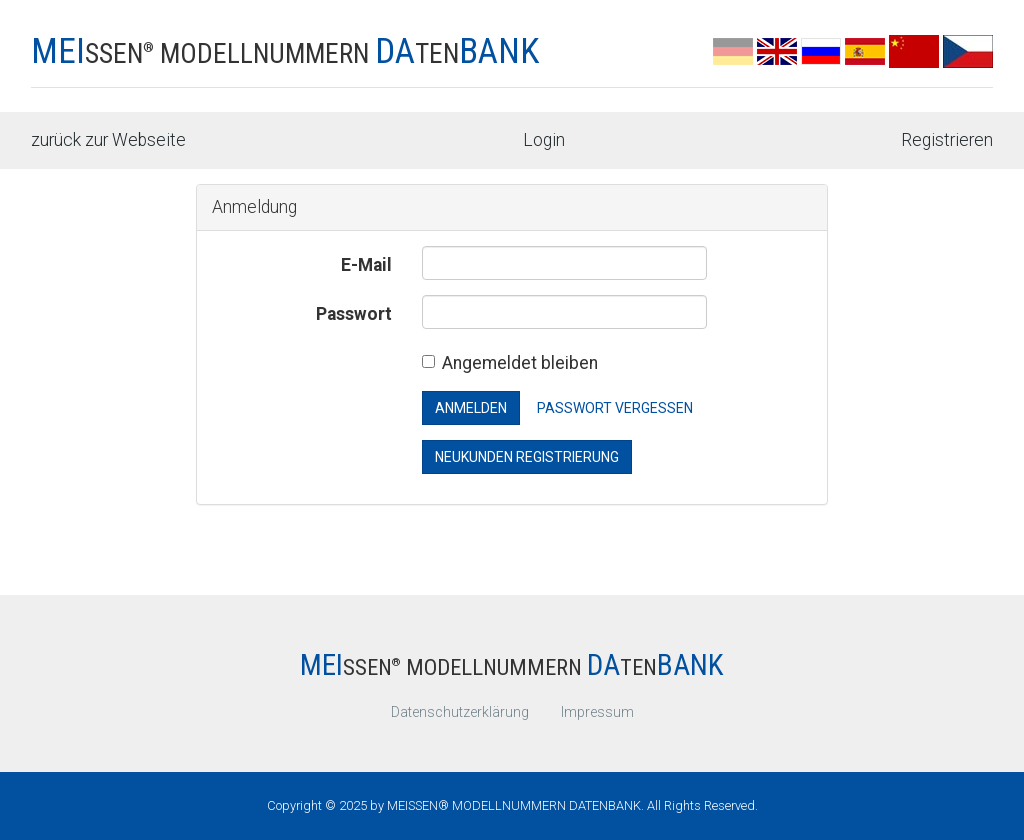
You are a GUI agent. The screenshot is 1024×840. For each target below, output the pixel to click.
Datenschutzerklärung (460, 712)
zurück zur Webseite (108, 140)
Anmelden (471, 408)
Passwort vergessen (615, 408)
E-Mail (366, 265)
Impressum (597, 712)
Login (544, 140)
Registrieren (947, 140)
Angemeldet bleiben (510, 363)
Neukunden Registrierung (527, 457)
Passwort (354, 314)
